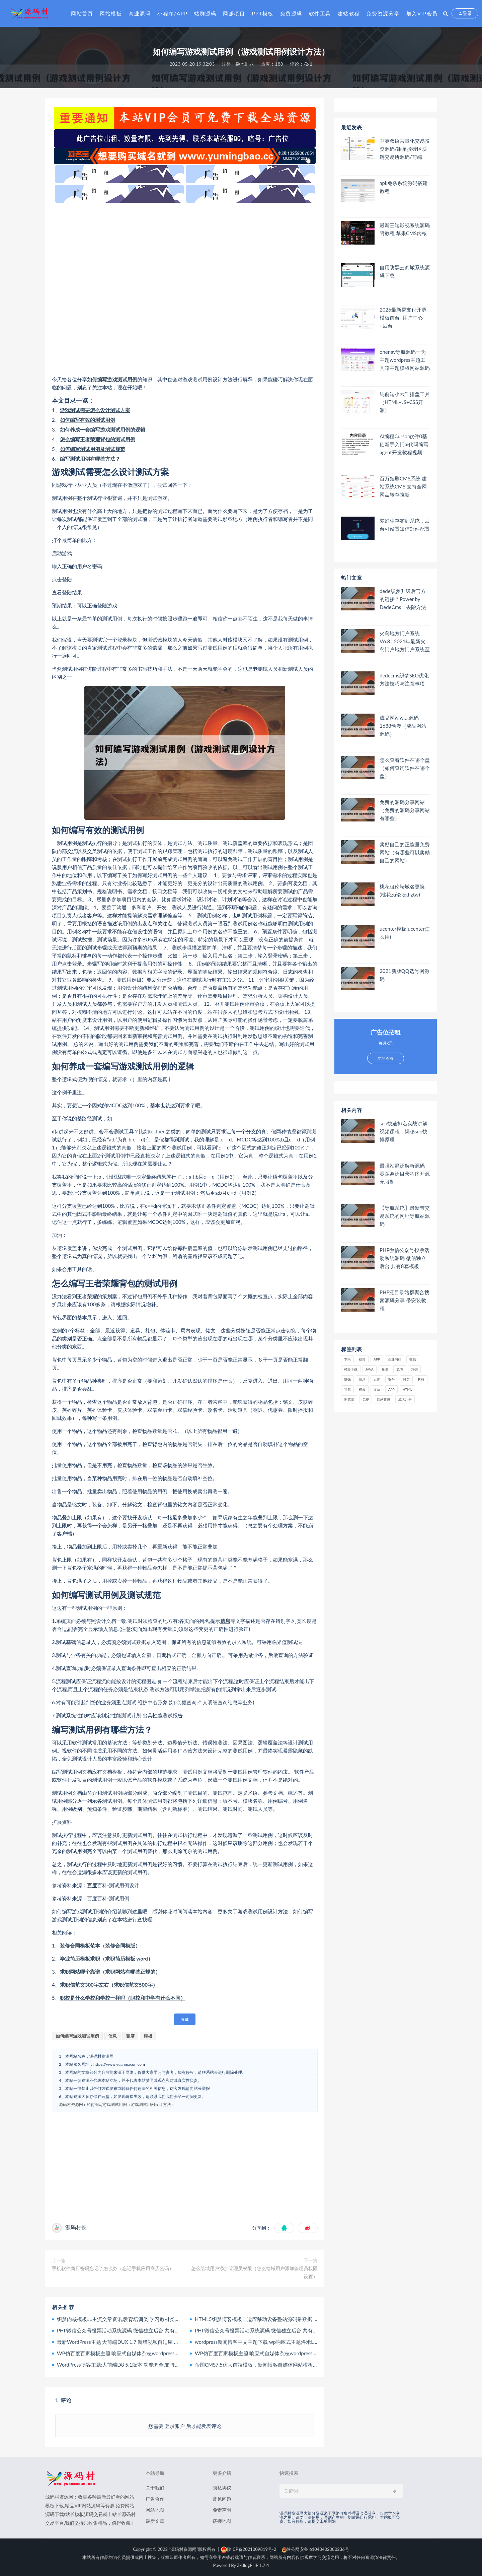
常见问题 (222, 2499)
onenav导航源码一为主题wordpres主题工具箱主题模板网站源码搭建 (405, 360)
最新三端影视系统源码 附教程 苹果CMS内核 (405, 229)
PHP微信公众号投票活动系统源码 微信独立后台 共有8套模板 (125, 2330)
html (407, 1389)
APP (377, 1359)
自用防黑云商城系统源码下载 (405, 271)
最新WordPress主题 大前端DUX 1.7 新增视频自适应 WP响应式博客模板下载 (142, 2342)
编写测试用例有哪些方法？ (90, 459)
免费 (365, 1399)
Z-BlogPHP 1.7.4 (253, 2565)
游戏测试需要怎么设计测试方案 (95, 410)
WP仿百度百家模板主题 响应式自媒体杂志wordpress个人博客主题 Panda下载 (143, 2353)
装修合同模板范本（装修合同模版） (100, 1945)
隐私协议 (222, 2488)
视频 (362, 1359)
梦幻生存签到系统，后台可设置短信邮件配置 (405, 525)
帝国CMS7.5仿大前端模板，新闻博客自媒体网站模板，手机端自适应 (271, 2365)
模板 (148, 2036)
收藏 (185, 2019)
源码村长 (76, 2227)
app (391, 1389)
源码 (399, 1369)
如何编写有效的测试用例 (87, 420)
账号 (391, 1379)
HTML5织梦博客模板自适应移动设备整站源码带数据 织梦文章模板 (269, 2319)
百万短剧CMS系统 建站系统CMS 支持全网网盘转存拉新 (403, 486)
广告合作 (155, 2499)
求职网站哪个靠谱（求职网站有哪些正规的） (110, 1972)
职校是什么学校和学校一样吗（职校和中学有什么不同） (122, 1998)
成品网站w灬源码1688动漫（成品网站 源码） (403, 726)
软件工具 (320, 13)
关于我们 (155, 2488)
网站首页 (82, 13)
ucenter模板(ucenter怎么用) (405, 933)
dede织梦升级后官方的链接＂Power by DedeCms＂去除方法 (403, 599)
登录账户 (174, 2426)
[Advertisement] (185, 289)
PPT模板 (262, 13)
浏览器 (349, 1399)
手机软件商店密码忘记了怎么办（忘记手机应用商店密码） (113, 2268)
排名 (406, 1379)
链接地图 (222, 2521)
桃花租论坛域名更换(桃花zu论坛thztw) (402, 890)
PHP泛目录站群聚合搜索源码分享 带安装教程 (404, 1300)
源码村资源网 (71, 2104)
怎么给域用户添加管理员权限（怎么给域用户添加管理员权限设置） (254, 2272)
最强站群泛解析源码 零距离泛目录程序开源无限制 (405, 1174)
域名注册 (405, 1399)
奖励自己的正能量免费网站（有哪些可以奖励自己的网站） (405, 852)
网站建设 (383, 1399)
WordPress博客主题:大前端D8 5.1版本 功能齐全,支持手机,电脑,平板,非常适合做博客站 (153, 2365)
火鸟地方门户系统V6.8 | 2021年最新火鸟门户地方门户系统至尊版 (405, 641)
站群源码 (205, 13)
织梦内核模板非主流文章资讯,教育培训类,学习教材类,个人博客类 (129, 2319)
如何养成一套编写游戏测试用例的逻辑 (102, 429)
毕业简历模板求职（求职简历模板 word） (106, 1959)
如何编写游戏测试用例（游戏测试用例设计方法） (131, 2104)
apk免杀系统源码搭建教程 (403, 187)
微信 (412, 1359)
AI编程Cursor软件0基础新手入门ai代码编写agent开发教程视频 (404, 444)
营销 (414, 1369)
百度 (92, 1885)
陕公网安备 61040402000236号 (315, 2549)
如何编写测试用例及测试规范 (92, 449)
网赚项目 (234, 13)
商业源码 (140, 13)
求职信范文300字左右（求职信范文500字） (109, 1985)
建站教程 (349, 13)
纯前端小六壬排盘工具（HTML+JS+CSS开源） (405, 402)
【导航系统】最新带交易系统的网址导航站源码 (405, 1216)
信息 (225, 1621)
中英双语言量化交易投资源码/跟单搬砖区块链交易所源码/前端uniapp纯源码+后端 (405, 149)
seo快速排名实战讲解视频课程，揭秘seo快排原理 (403, 1131)
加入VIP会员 (422, 13)
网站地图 (155, 2510)
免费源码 (291, 13)
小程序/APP (172, 13)
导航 (347, 1389)
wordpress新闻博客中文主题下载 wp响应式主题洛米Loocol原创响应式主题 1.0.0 (284, 2342)
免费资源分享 (383, 13)
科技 (421, 1379)
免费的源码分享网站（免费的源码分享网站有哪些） (405, 810)
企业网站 (394, 1359)
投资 (385, 1369)
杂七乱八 (244, 64)
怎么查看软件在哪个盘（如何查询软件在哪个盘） (405, 768)
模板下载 (350, 1369)
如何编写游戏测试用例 (112, 379)
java (370, 1369)
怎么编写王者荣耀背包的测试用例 (97, 439)
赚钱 (347, 1379)
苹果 (347, 1359)
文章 (377, 1389)
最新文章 (155, 2521)
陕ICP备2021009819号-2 (248, 2549)
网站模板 (111, 13)
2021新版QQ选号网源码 (404, 975)
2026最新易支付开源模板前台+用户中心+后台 (403, 318)
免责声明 (222, 2510)
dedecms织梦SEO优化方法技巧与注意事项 (404, 679)
